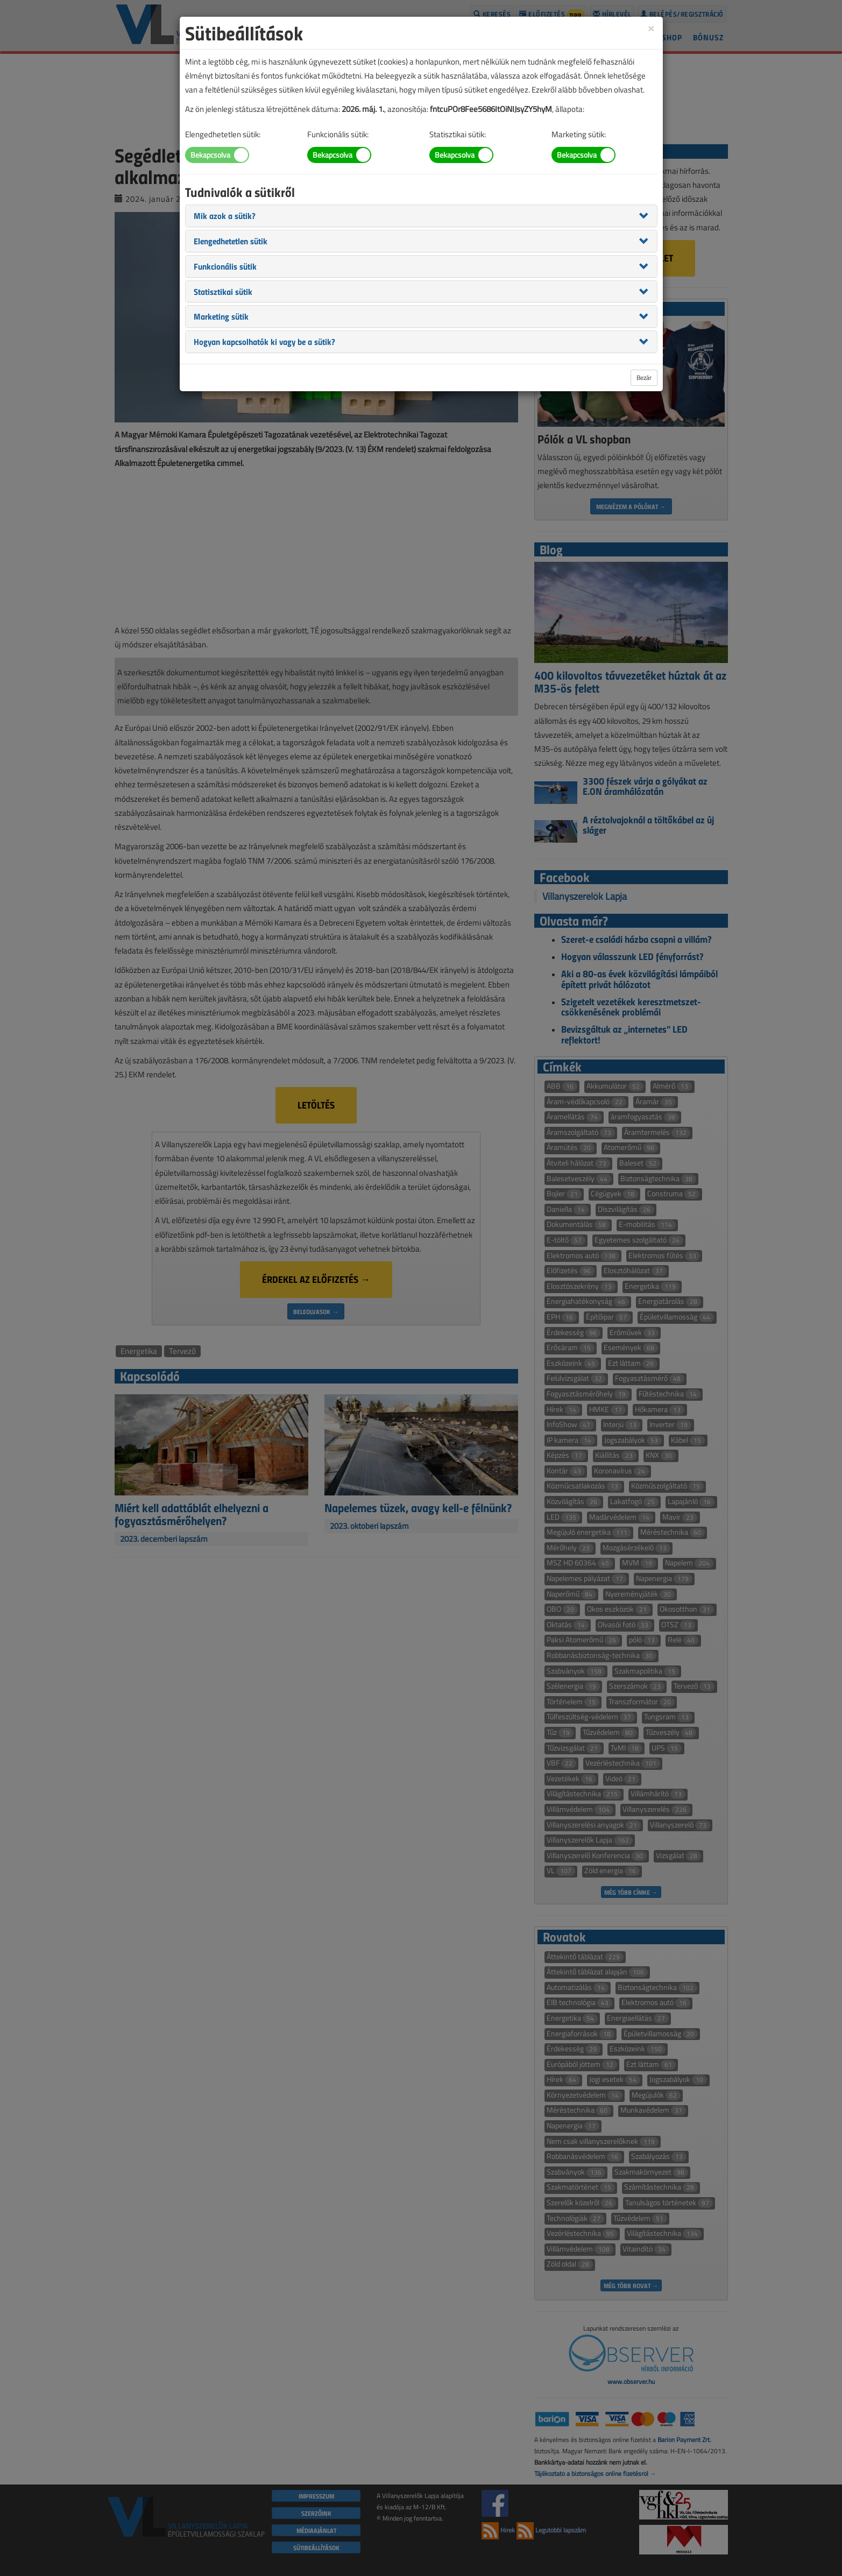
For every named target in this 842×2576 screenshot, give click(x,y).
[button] (225, 215)
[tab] (421, 216)
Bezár (644, 377)
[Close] (651, 27)
